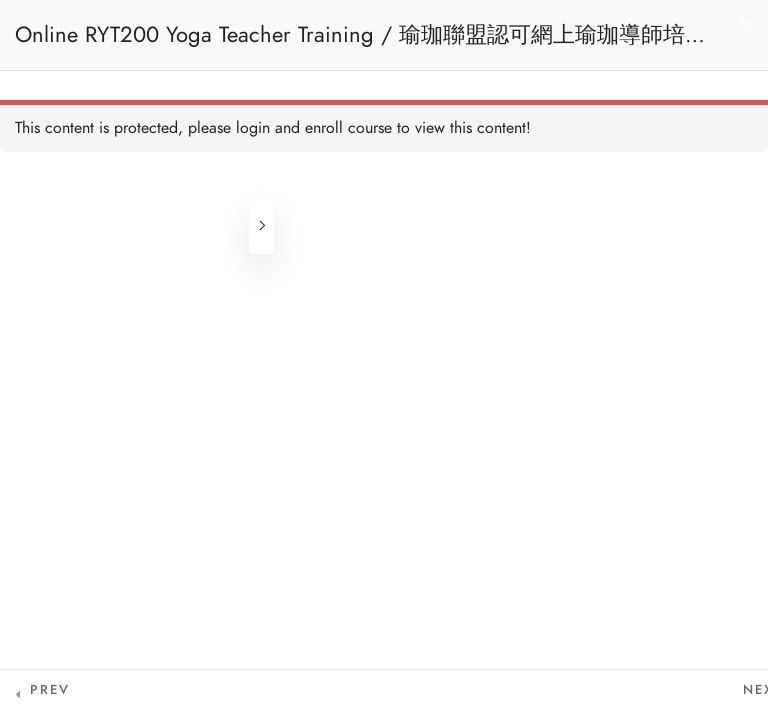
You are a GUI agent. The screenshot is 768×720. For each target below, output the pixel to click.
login (253, 128)
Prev (50, 690)
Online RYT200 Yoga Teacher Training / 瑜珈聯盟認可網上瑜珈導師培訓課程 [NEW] (361, 44)
